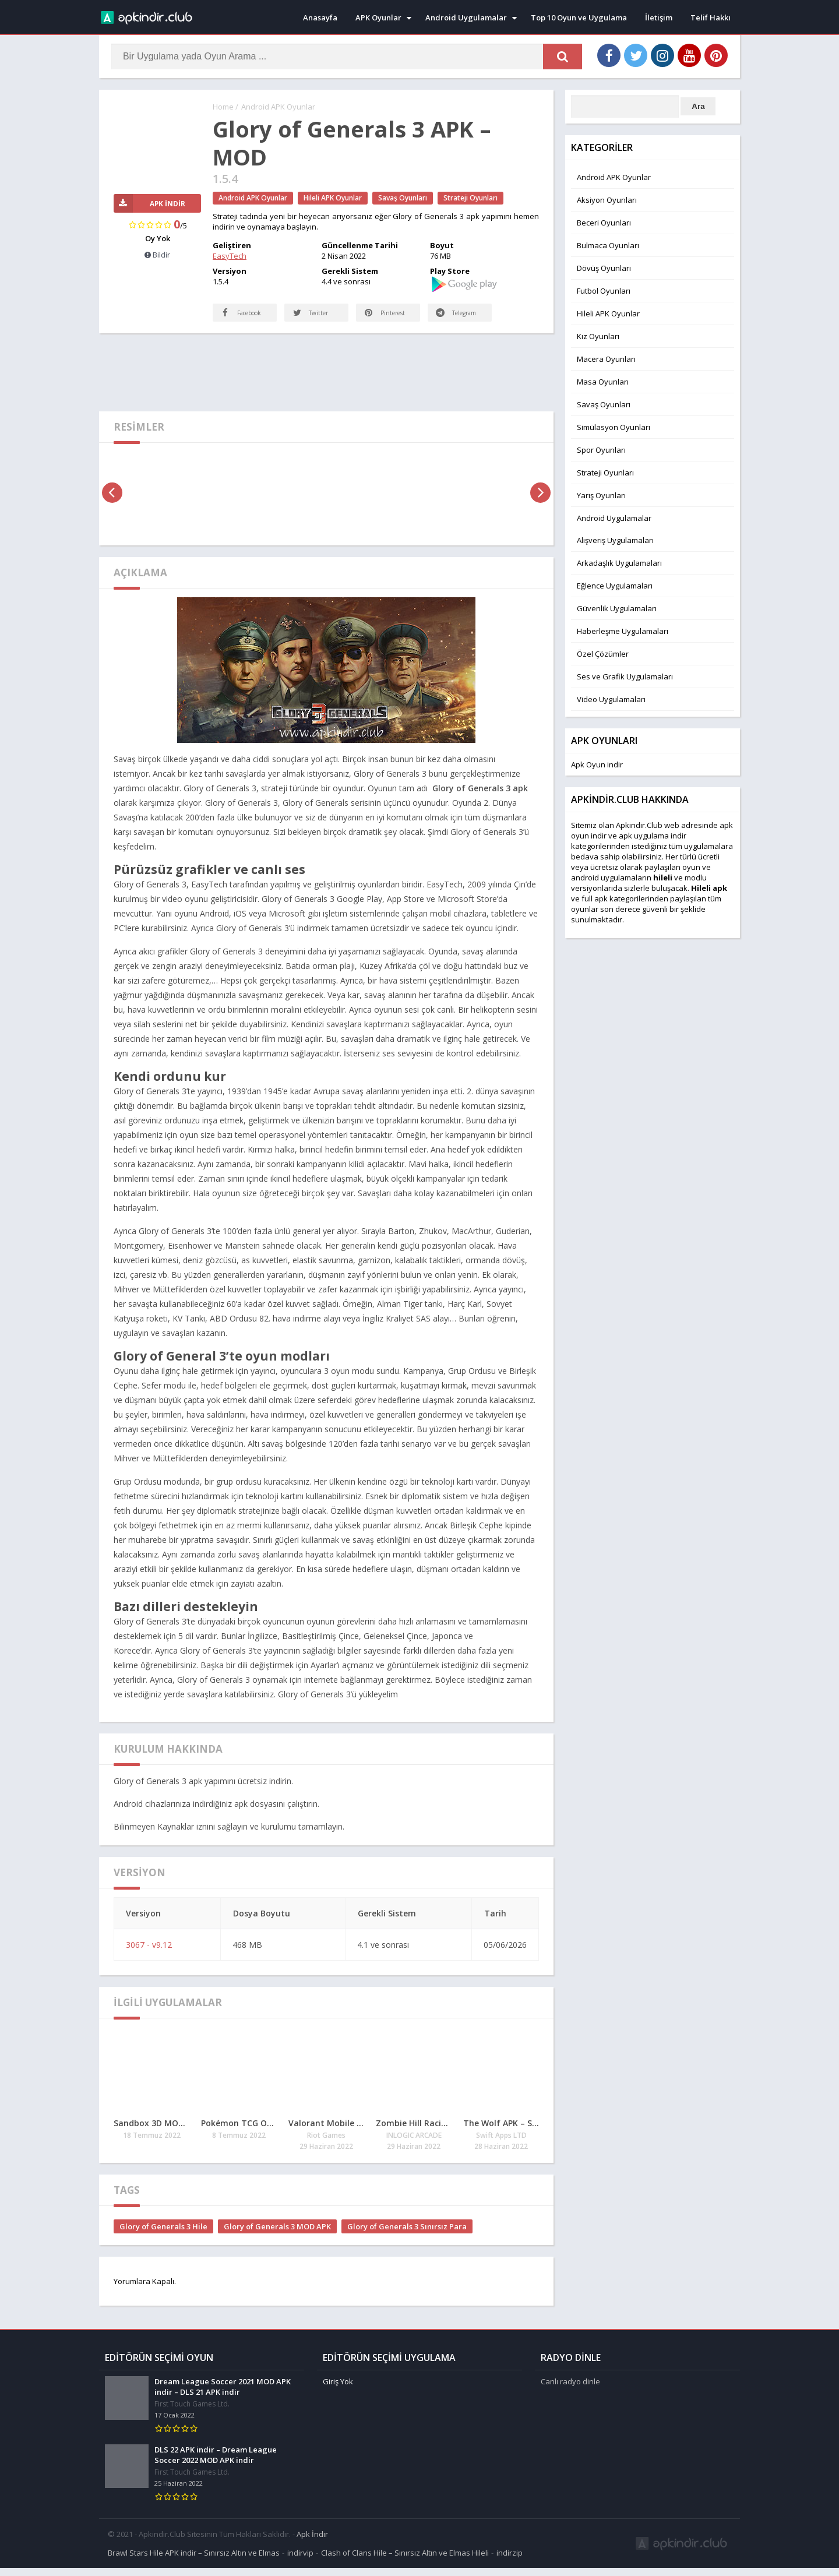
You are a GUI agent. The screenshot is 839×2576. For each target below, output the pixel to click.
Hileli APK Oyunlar (333, 198)
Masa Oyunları (603, 381)
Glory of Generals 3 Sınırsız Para (407, 2238)
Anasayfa (320, 17)
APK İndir (150, 203)
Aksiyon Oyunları (607, 200)
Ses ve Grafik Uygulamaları (625, 676)
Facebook (231, 317)
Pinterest (386, 324)
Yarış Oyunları (601, 495)
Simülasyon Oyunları (613, 427)
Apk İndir (312, 2542)
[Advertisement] (326, 383)
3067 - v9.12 (149, 1956)
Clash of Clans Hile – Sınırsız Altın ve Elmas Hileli (405, 2561)
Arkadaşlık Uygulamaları (619, 563)
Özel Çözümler (603, 654)
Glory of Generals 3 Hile (163, 2238)
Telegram (446, 317)
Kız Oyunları (598, 336)
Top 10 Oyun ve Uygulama (579, 17)
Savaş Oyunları (402, 198)
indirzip (509, 2561)
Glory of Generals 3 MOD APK (277, 2238)
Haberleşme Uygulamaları (622, 631)
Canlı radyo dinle (570, 2389)
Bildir (157, 255)
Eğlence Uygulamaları (615, 585)
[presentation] (112, 504)
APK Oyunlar (378, 17)
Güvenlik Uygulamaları (617, 608)
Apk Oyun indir (597, 764)
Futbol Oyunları (603, 291)
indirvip (300, 2561)
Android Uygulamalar (466, 17)
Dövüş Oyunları (604, 268)
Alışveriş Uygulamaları (615, 540)
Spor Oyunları (601, 450)
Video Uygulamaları (611, 699)
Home (223, 106)
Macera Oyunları (606, 359)
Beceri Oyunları (604, 222)
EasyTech (229, 256)
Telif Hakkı (710, 17)
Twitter (311, 324)
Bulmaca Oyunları (608, 245)
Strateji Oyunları (470, 198)
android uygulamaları (609, 877)
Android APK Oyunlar (278, 106)
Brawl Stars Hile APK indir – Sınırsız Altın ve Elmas (194, 2561)
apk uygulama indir (652, 835)
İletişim (658, 17)
